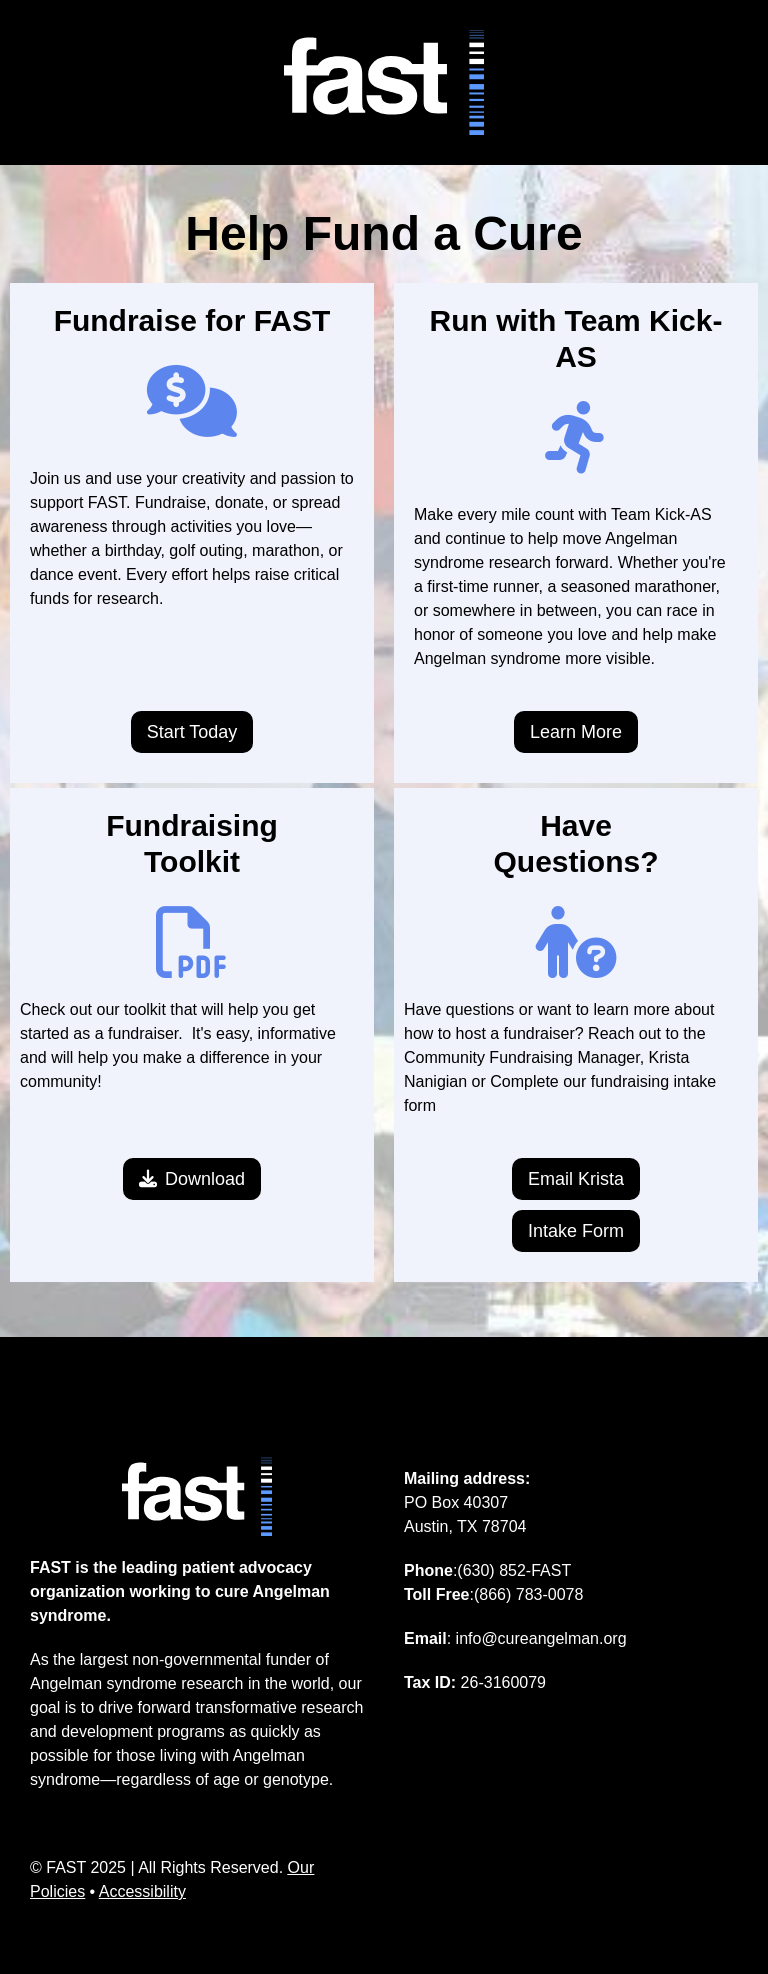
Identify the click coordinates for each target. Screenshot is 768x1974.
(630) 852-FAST (514, 1570)
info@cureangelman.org (541, 1638)
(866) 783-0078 (528, 1594)
